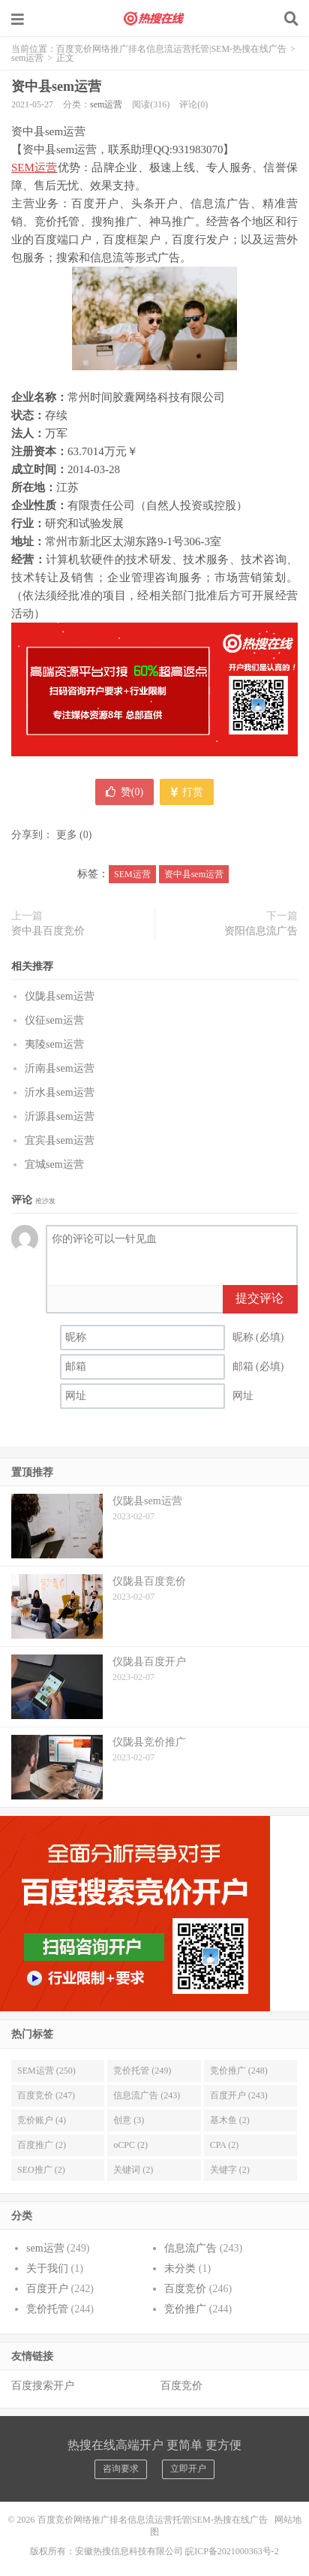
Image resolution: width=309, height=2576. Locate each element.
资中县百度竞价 (48, 931)
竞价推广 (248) (239, 2070)
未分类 (180, 2268)
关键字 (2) (230, 2169)
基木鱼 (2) (230, 2120)
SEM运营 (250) (46, 2070)
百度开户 (47, 2288)
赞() (124, 792)
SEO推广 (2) (41, 2169)
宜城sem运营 (54, 1164)
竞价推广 (185, 2309)
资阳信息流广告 (261, 931)
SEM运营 (34, 167)
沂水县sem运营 (59, 1092)
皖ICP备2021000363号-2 (232, 2551)
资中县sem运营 (56, 86)
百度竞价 (185, 2288)
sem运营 (27, 58)
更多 (66, 834)
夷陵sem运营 (54, 1044)
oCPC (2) (130, 2145)
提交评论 (260, 1298)
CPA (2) (224, 2145)
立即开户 (188, 2468)
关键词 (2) (133, 2169)
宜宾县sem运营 (59, 1140)
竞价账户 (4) (41, 2120)
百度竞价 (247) (46, 2095)
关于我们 (47, 2268)
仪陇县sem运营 (59, 996)
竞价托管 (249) (142, 2070)
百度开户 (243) (239, 2095)
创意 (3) (128, 2120)
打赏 (187, 792)
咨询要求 (121, 2468)
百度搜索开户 (42, 2385)
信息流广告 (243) (146, 2095)
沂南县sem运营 (59, 1068)
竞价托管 (47, 2309)
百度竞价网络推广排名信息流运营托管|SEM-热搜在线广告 (155, 18)
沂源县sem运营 (59, 1116)
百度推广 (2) (41, 2145)
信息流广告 (190, 2248)
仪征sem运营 (54, 1020)
